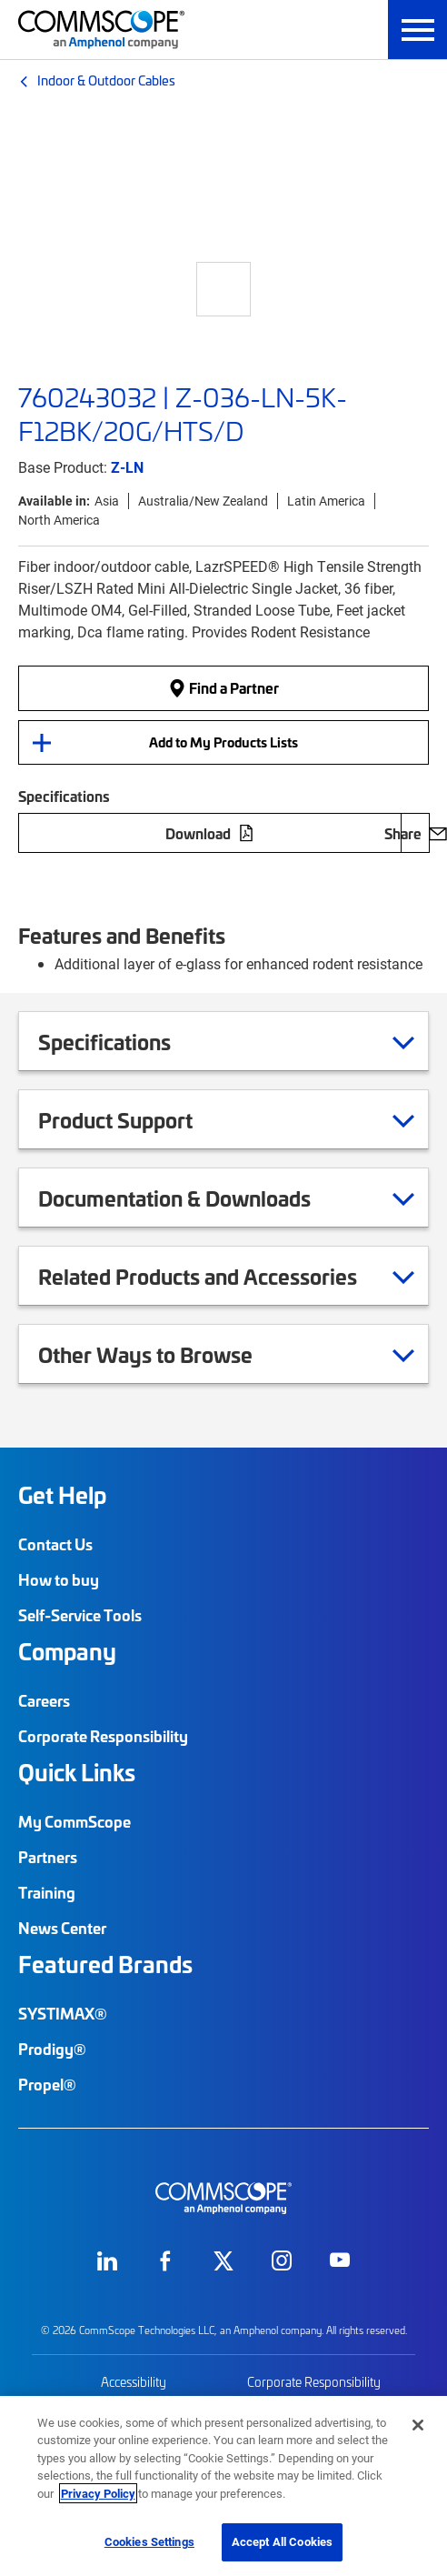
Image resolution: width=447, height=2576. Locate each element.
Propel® (47, 2084)
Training (46, 1892)
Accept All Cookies (282, 2541)
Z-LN (127, 466)
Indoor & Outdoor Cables (106, 80)
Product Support (138, 1119)
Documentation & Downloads (197, 1197)
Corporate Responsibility (103, 1736)
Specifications (127, 1041)
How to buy (58, 1579)
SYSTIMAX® (62, 2013)
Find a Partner (223, 688)
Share (415, 833)
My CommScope (74, 1821)
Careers (44, 1700)
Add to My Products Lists (223, 742)
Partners (47, 1857)
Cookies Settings (149, 2541)
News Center (62, 1928)
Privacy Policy (98, 2493)
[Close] (418, 2425)
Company (67, 1651)
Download (209, 833)
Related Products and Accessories (220, 1275)
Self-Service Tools (80, 1615)
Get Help (62, 1495)
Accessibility (133, 2382)
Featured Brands (105, 1964)
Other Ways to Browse (168, 1353)
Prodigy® (52, 2049)
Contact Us (55, 1544)
